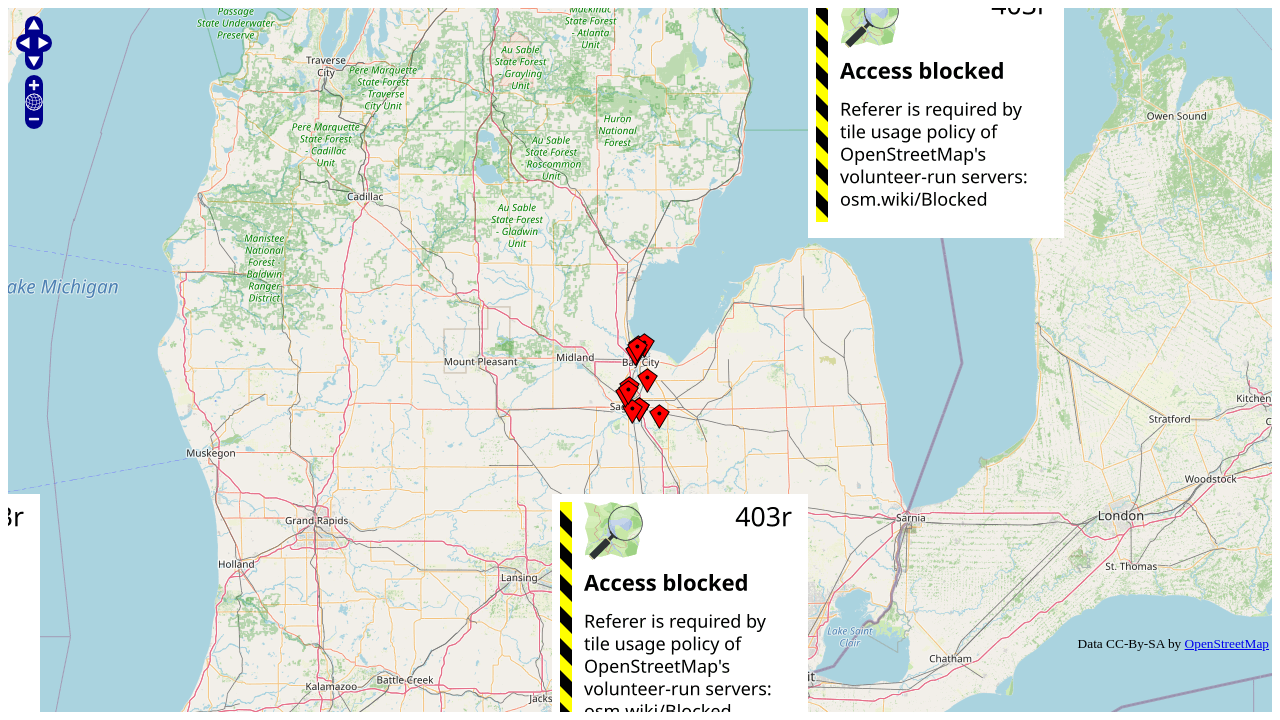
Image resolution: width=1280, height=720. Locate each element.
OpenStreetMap (1227, 643)
